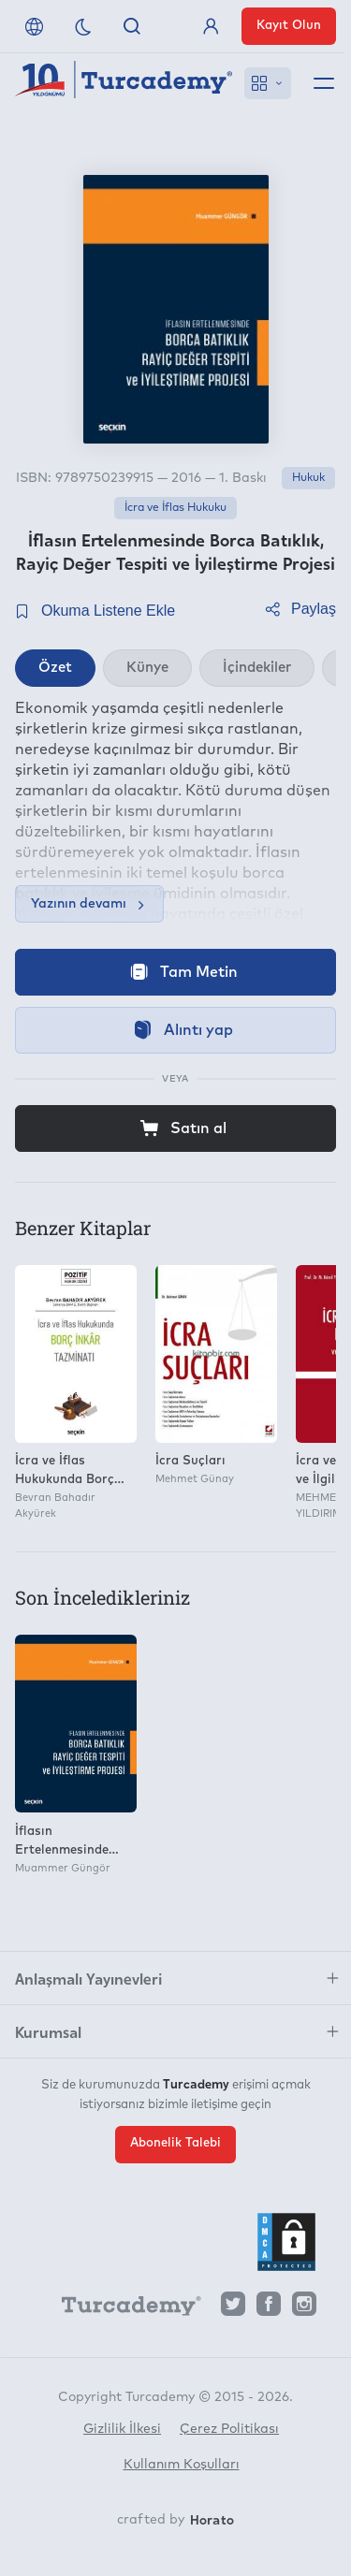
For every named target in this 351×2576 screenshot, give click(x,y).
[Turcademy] (123, 2308)
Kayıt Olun (288, 26)
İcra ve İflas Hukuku (175, 508)
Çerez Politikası (229, 2429)
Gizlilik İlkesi (122, 2429)
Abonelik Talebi (175, 2143)
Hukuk (308, 478)
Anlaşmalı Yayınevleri (88, 1978)
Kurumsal (48, 2031)
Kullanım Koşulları (182, 2464)
